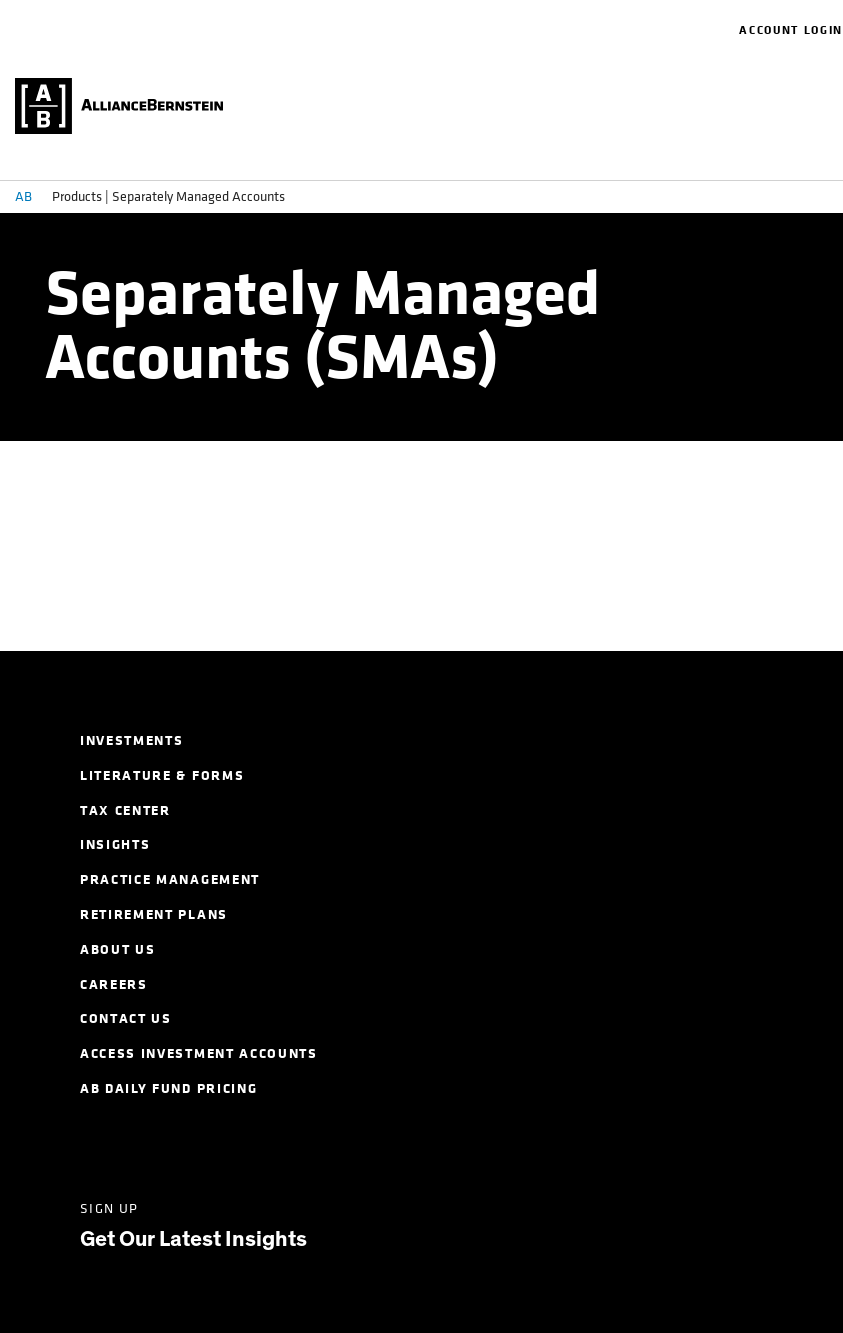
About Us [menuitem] (117, 949)
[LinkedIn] (93, 1142)
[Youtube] (401, 1142)
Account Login (791, 30)
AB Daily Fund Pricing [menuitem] (168, 1088)
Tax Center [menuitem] (125, 810)
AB (23, 196)
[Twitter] (170, 1142)
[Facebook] (247, 1142)
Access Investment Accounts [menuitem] (199, 1053)
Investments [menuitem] (131, 740)
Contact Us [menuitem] (126, 1018)
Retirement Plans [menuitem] (154, 914)
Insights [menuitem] (115, 844)
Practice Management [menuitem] (170, 879)
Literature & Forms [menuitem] (162, 775)
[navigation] (729, 30)
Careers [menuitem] (114, 984)
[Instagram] (324, 1142)
